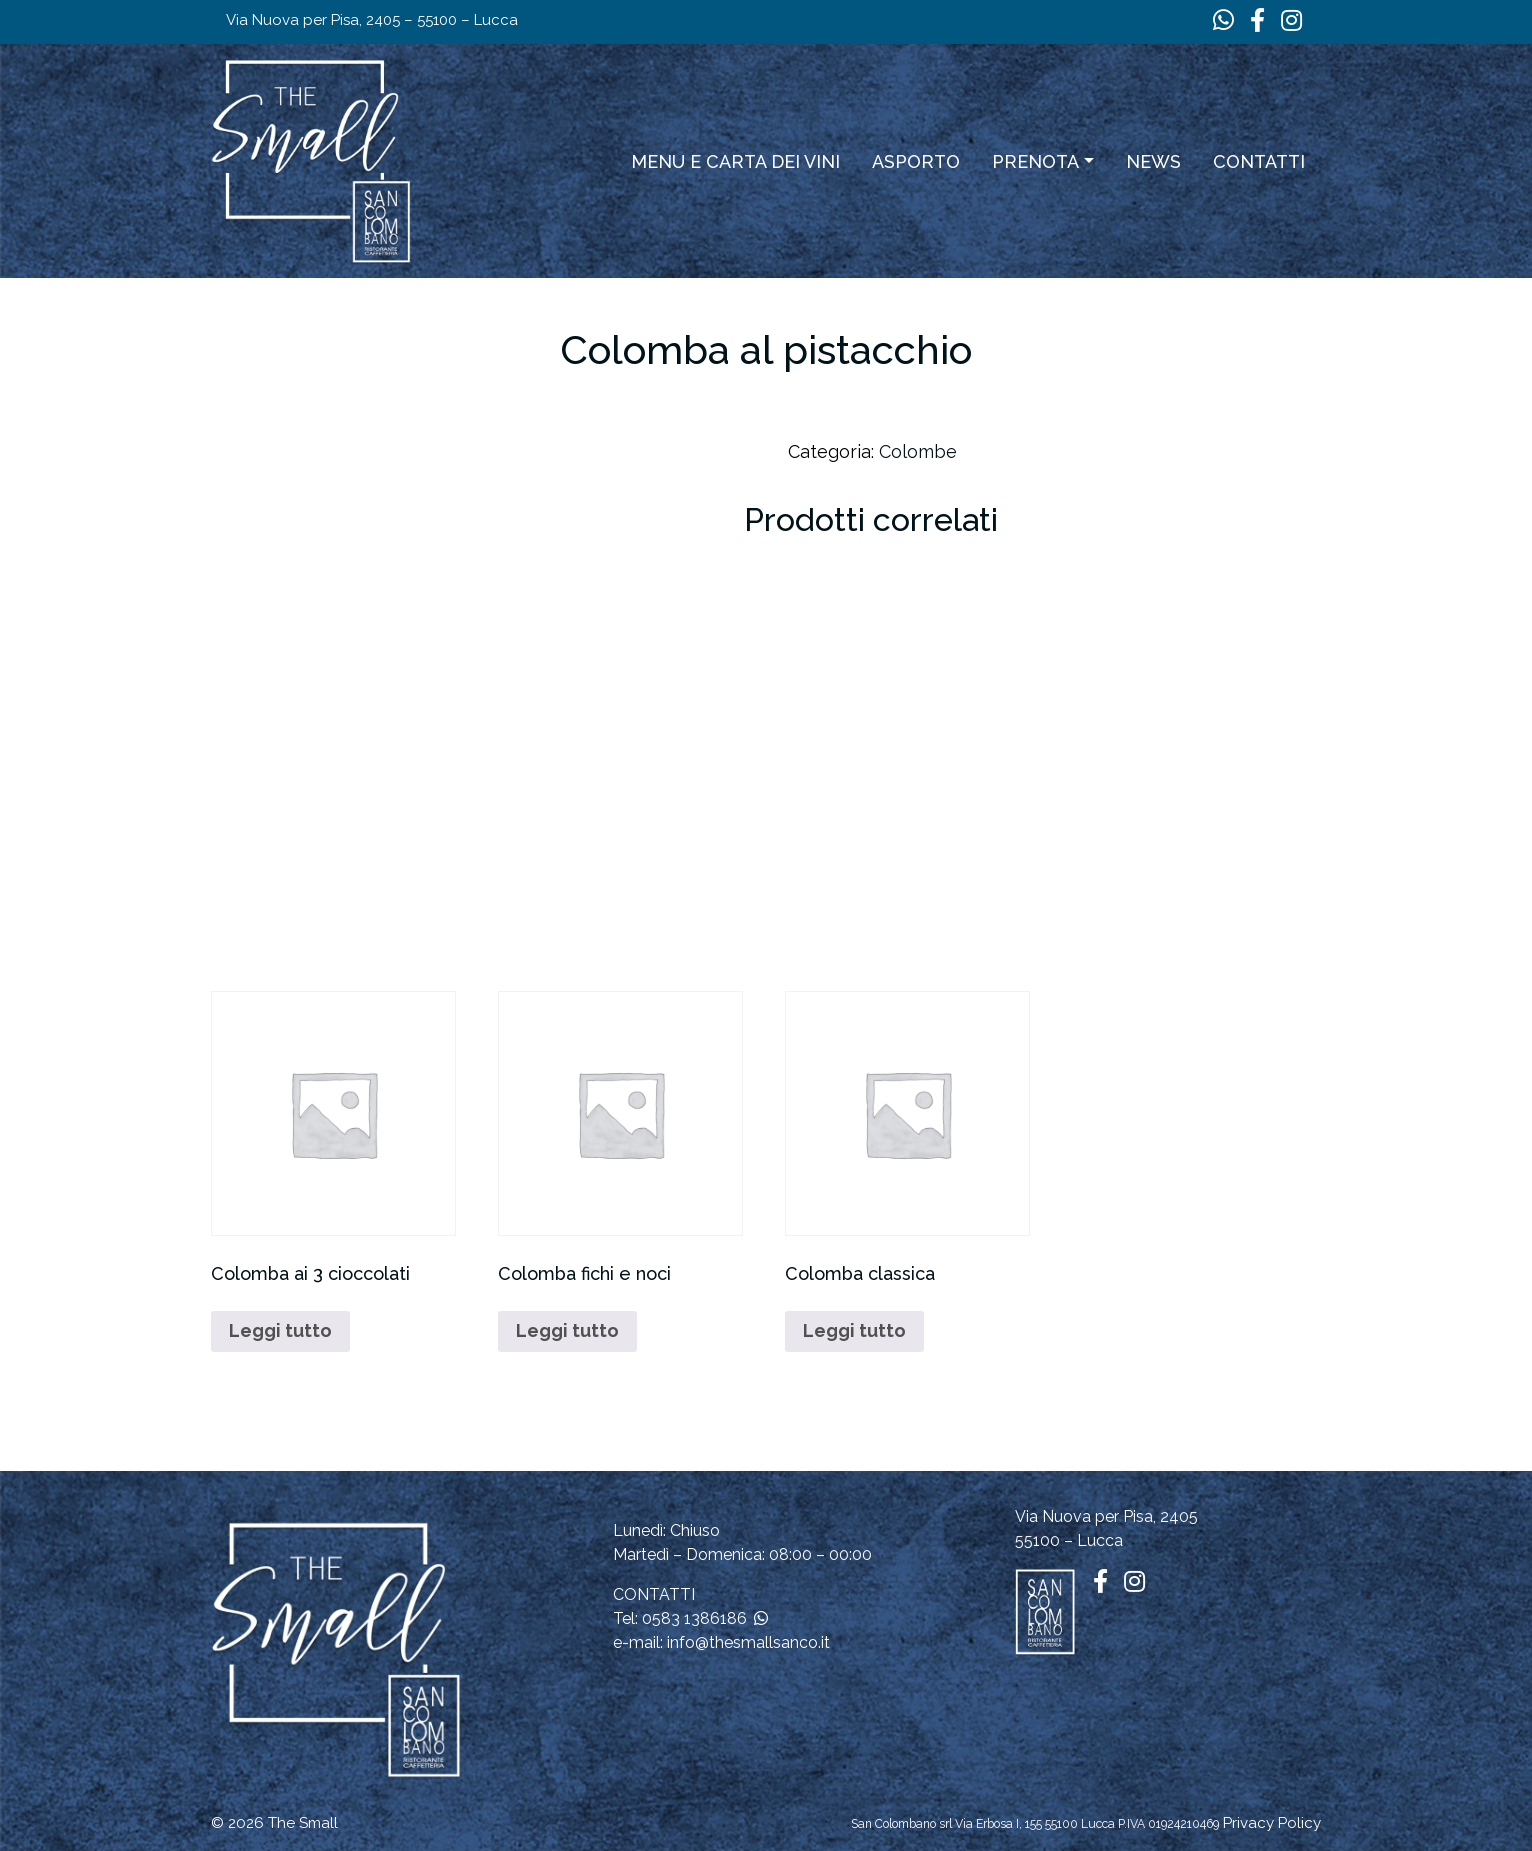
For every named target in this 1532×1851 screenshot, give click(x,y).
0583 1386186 (694, 1618)
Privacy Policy (1272, 1823)
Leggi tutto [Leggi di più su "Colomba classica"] (854, 1330)
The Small (303, 1823)
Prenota (1035, 161)
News (1153, 161)
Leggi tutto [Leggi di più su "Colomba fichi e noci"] (567, 1330)
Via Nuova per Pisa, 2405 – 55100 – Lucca (372, 20)
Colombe (918, 451)
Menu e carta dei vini (735, 161)
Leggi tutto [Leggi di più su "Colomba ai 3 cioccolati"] (280, 1330)
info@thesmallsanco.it (748, 1642)
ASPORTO (916, 161)
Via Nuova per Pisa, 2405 (1106, 1516)
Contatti (1259, 161)
